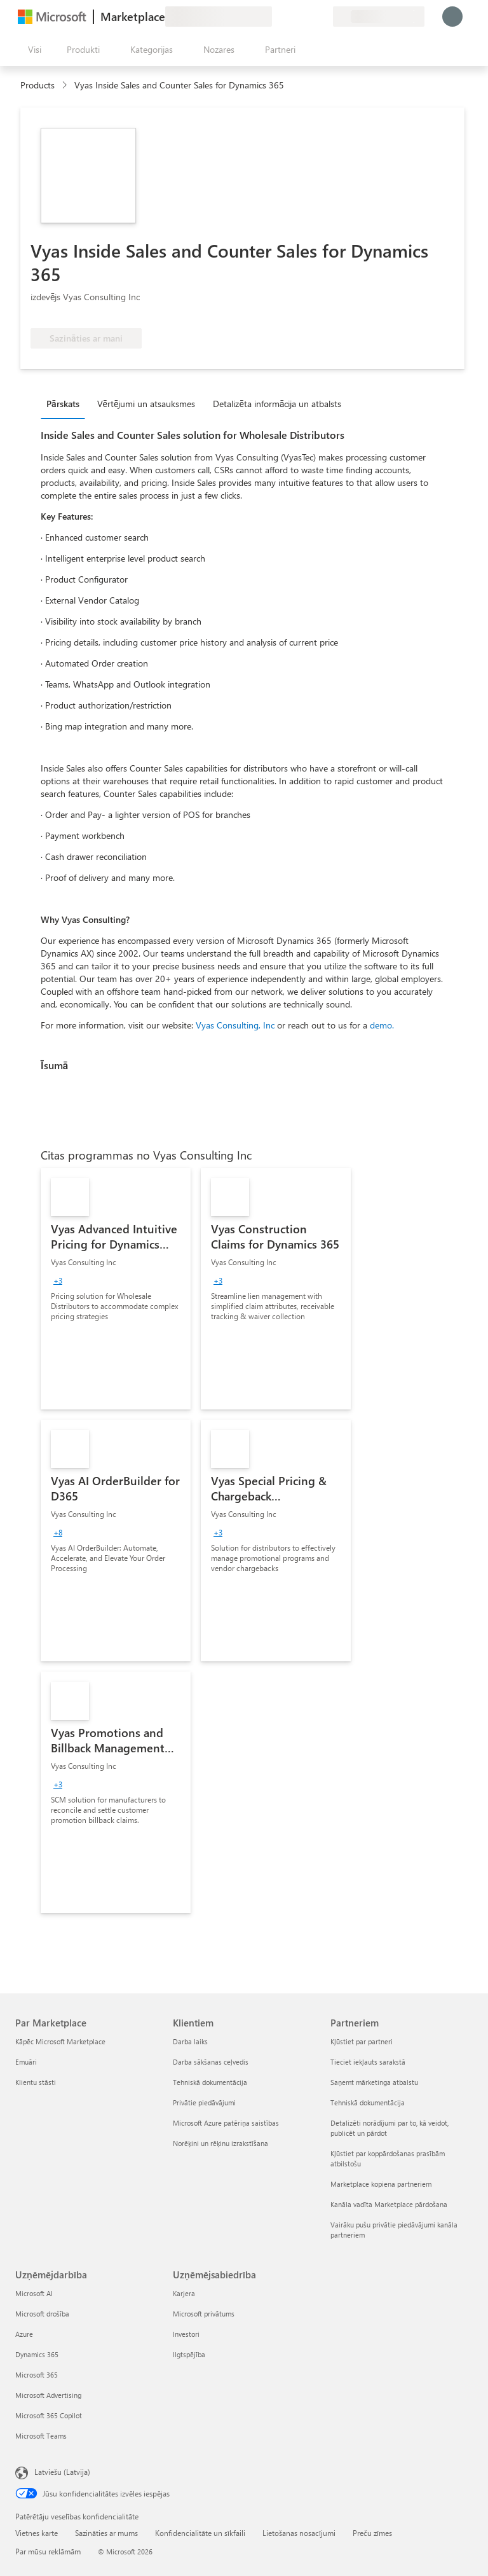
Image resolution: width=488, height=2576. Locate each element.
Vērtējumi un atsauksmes (146, 404)
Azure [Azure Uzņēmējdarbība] (24, 2334)
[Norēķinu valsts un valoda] (378, 16)
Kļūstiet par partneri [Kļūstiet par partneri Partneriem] (361, 2041)
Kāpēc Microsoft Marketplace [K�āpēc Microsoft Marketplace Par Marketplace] (60, 2041)
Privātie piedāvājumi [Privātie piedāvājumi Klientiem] (204, 2102)
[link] (116, 1288)
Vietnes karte (36, 2533)
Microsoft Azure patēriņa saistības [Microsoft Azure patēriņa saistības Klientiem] (226, 2123)
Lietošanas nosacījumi (299, 2533)
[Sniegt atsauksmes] (277, 16)
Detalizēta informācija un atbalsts (277, 404)
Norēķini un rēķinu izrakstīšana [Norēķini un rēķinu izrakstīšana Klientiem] (220, 2143)
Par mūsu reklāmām (48, 2551)
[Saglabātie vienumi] (307, 16)
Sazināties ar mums (106, 2533)
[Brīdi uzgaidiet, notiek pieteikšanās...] (452, 16)
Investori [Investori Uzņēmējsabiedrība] (186, 2334)
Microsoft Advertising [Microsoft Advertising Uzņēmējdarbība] (48, 2395)
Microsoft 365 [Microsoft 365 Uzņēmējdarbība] (36, 2374)
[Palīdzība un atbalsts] (292, 16)
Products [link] (37, 85)
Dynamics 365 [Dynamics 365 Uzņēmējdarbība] (36, 2354)
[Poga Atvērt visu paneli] (32, 49)
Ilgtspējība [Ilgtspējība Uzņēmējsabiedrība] (189, 2354)
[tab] (66, 403)
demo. (382, 1025)
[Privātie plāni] (323, 16)
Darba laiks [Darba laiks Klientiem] (190, 2041)
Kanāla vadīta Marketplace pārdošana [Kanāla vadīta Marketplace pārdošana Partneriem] (388, 2204)
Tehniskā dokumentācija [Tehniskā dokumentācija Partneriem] (367, 2102)
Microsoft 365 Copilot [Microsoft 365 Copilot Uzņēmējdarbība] (48, 2415)
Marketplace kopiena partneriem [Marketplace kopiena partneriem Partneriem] (380, 2184)
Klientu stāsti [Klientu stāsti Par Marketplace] (35, 2082)
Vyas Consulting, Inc (235, 1025)
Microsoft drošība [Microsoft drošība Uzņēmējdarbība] (42, 2313)
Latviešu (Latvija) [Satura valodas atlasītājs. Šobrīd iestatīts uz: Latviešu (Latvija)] (62, 2472)
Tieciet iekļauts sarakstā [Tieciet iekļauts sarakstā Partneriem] (367, 2062)
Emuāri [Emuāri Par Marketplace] (26, 2062)
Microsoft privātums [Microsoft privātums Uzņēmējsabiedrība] (203, 2313)
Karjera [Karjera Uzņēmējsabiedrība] (184, 2293)
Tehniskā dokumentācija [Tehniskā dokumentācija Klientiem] (210, 2082)
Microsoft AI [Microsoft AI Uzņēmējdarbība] (34, 2293)
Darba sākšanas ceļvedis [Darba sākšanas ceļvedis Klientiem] (210, 2062)
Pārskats (62, 404)
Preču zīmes (372, 2533)
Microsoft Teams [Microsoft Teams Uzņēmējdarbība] (41, 2436)
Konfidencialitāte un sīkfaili (200, 2533)
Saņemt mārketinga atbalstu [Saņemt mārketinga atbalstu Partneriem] (374, 2082)
